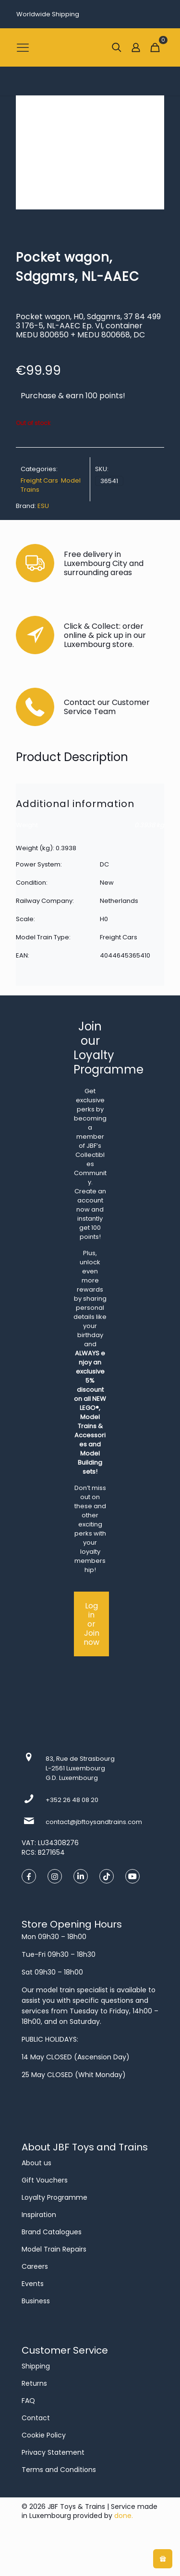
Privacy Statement (53, 2452)
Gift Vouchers (45, 2180)
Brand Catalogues (52, 2232)
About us (36, 2163)
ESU (43, 505)
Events (33, 2283)
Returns (34, 2383)
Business (36, 2301)
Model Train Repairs (54, 2249)
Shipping (36, 2366)
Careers (35, 2266)
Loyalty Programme (54, 2197)
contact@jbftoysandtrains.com (94, 1821)
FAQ (28, 2400)
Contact (36, 2418)
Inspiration (39, 2214)
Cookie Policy (44, 2435)
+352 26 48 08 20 (72, 1799)
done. (123, 2515)
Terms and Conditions (59, 2469)
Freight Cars (39, 480)
